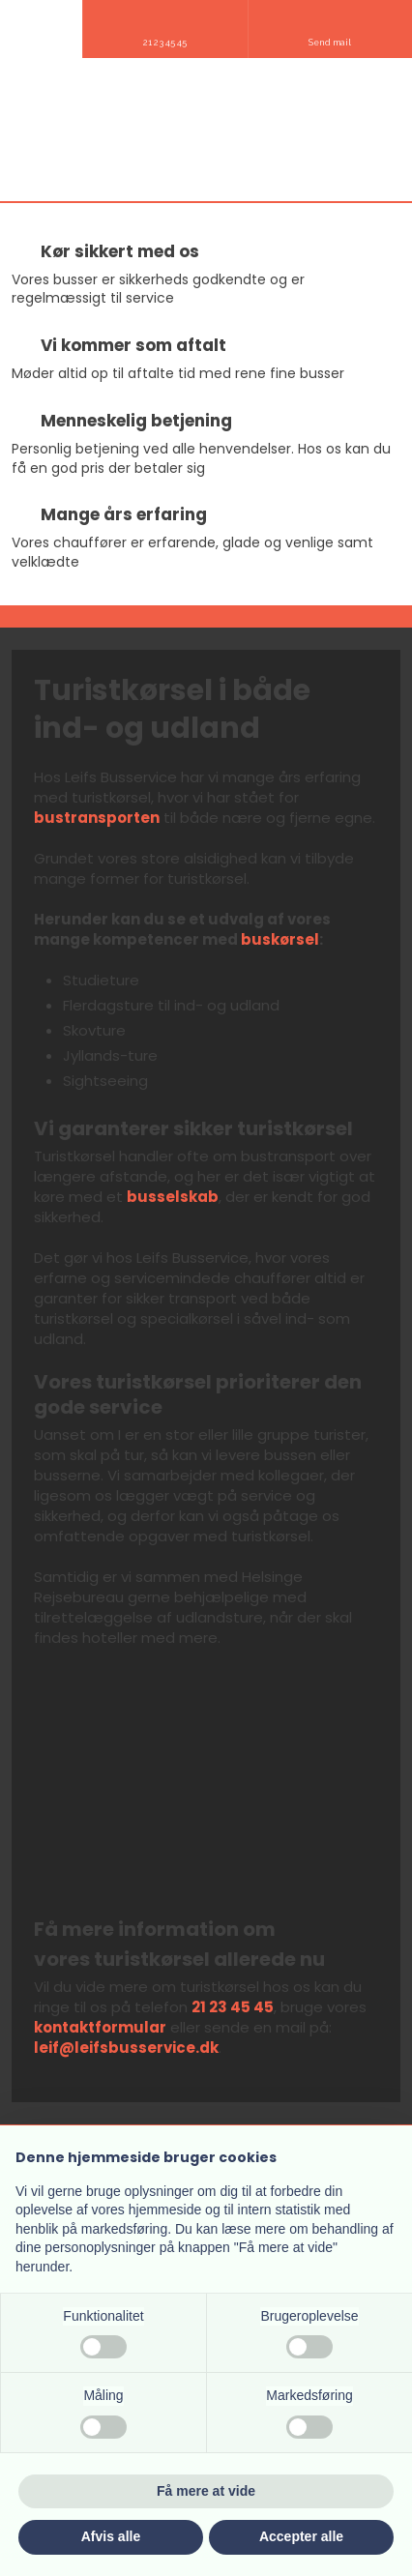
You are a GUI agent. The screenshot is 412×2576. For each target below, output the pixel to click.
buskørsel (280, 939)
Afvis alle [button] (110, 2536)
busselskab (173, 1196)
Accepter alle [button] (301, 2536)
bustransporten (97, 817)
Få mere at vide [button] (206, 2491)
